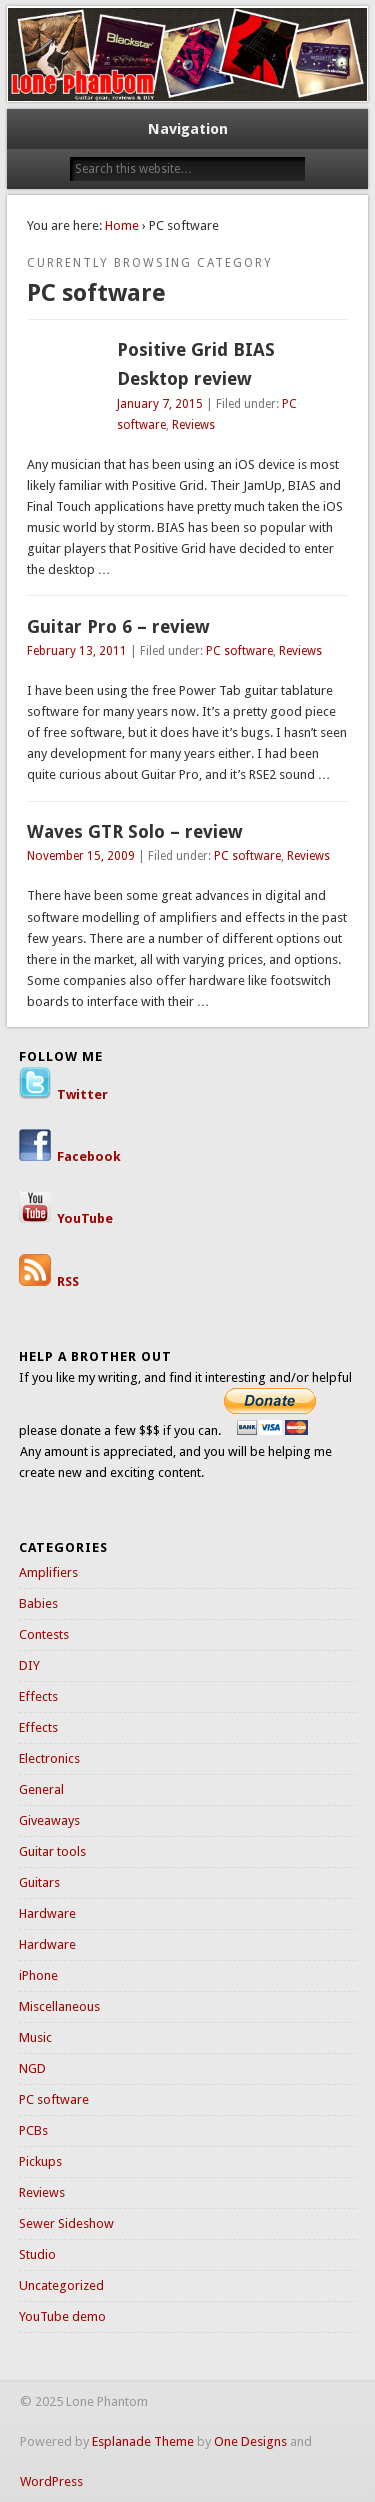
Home (122, 225)
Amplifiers (48, 1572)
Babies (38, 1603)
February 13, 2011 (77, 651)
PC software (239, 651)
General (41, 1789)
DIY (29, 1665)
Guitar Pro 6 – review (118, 626)
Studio (37, 2254)
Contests (44, 1634)
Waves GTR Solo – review (135, 831)
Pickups (40, 2161)
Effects (38, 1696)
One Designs (250, 2441)
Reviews (193, 425)
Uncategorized (61, 2285)
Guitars (39, 1882)
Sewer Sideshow (66, 2223)
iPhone (38, 1975)
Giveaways (49, 1820)
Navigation (188, 129)
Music (35, 2037)
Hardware (47, 1913)
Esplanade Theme (143, 2441)
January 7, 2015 (160, 404)
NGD (32, 2068)
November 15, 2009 (81, 856)
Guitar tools (52, 1851)
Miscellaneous (59, 2006)
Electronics (49, 1758)
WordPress (51, 2481)
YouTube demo (62, 2316)
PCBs (33, 2130)
